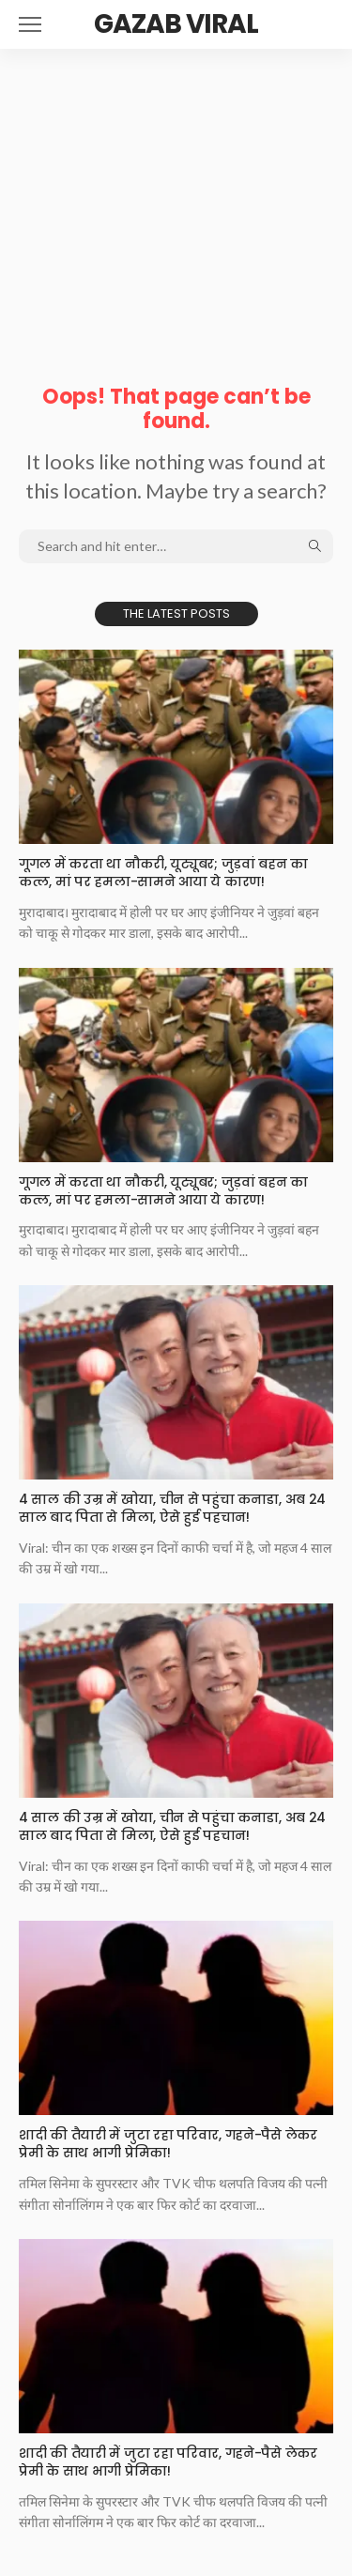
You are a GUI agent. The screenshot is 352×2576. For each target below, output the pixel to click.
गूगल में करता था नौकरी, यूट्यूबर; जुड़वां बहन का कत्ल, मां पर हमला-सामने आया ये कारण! (163, 872)
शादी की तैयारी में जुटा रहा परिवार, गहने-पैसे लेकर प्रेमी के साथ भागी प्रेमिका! (168, 2143)
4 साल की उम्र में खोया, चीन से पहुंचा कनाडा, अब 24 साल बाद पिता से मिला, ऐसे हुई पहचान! (172, 1508)
